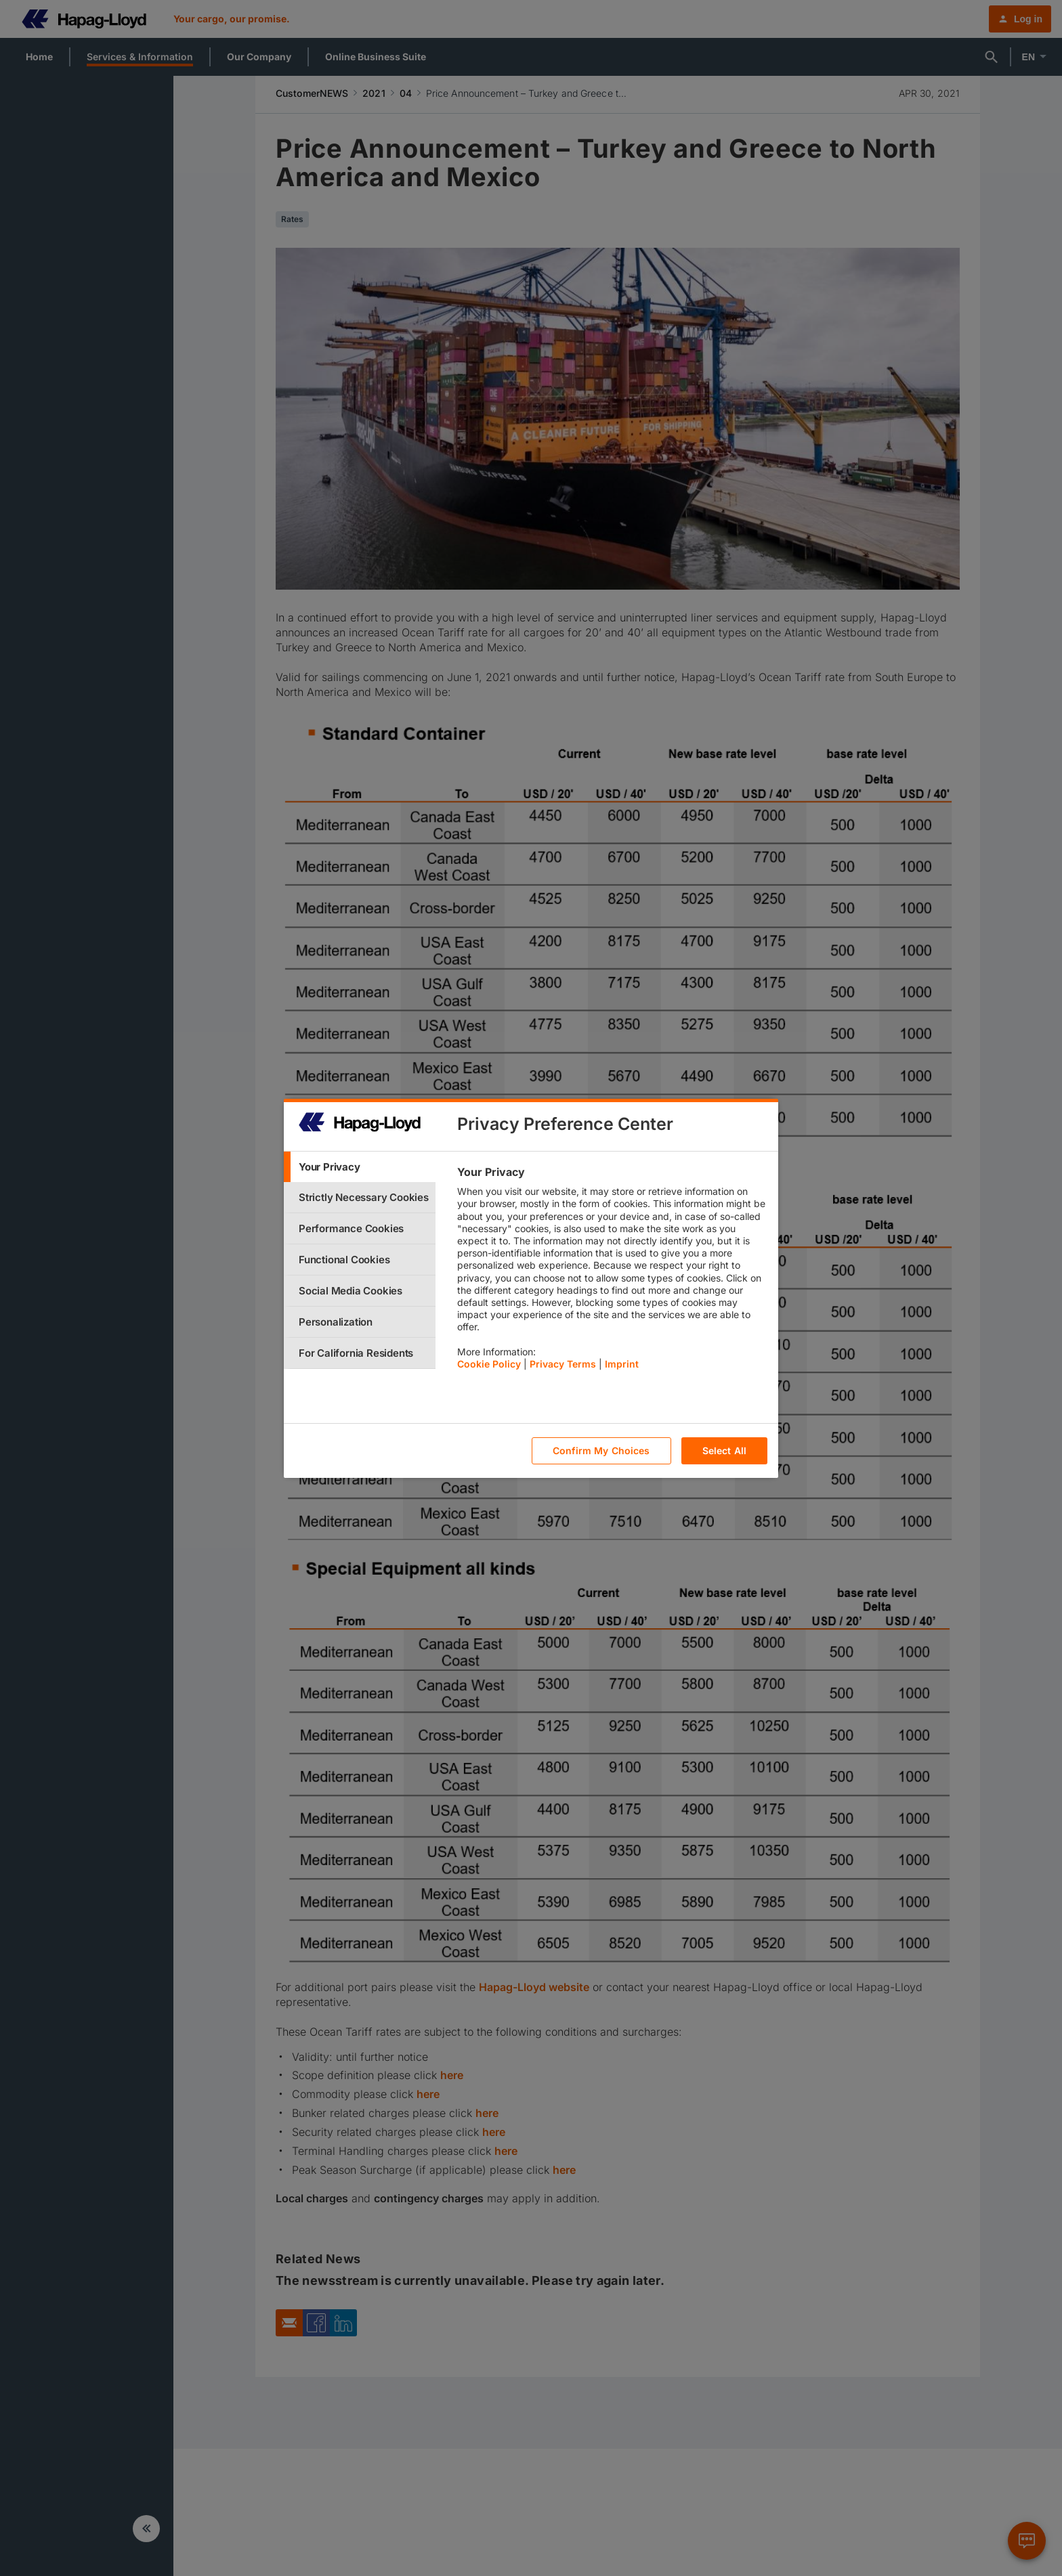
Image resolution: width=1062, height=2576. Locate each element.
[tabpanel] (611, 1271)
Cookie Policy (489, 1364)
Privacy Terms (563, 1364)
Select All (724, 1450)
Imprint (622, 1364)
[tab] (360, 1167)
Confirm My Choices (601, 1450)
